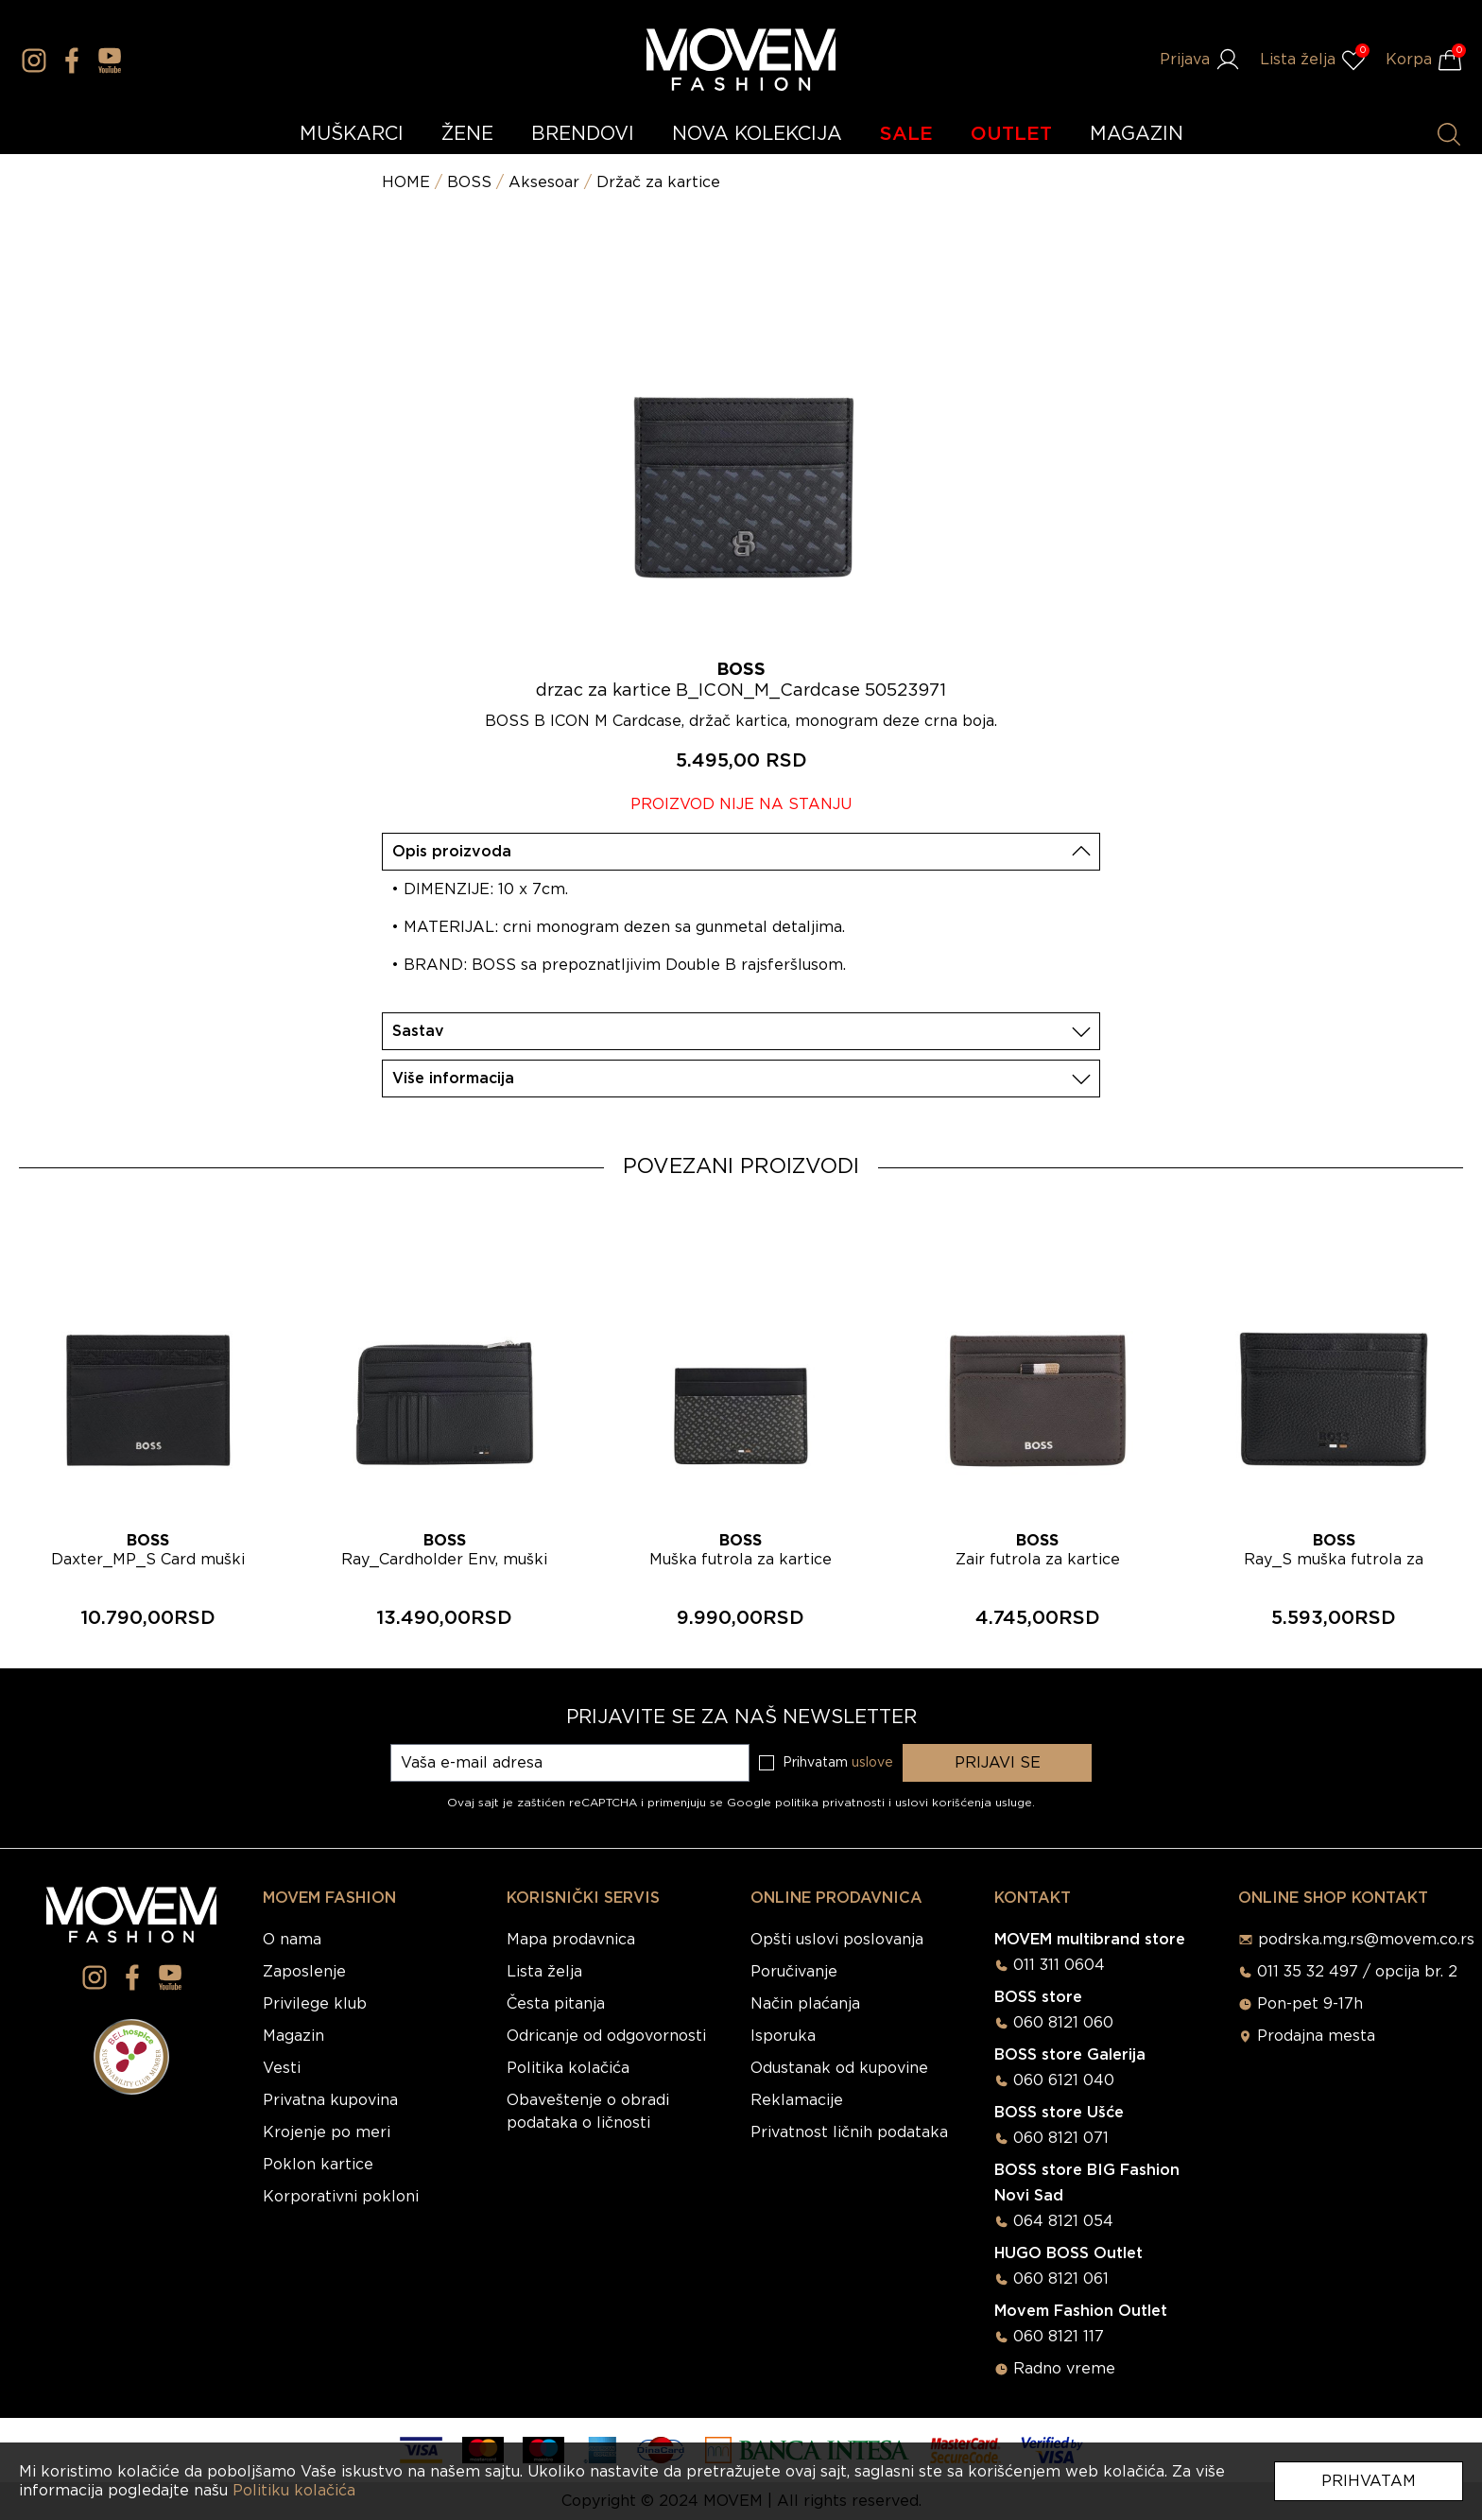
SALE (906, 134)
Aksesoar (543, 182)
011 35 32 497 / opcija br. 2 (1357, 1971)
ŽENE (467, 134)
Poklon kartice (318, 2164)
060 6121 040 (1063, 2080)
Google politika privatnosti (807, 1802)
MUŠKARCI (352, 134)
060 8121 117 (1058, 2336)
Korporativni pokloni (341, 2196)
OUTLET (1011, 134)
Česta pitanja (556, 2003)
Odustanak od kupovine (839, 2068)
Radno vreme (1064, 2368)
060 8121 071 (1061, 2138)
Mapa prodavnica (571, 1939)
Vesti (282, 2068)
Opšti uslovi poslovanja (836, 1939)
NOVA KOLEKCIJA (757, 134)
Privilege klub (315, 2003)
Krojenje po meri (326, 2132)
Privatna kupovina (330, 2100)
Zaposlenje (304, 1971)
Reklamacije (796, 2100)
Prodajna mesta (1316, 2036)
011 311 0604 (1059, 1965)
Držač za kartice (658, 182)
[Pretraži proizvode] (1449, 134)
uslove (872, 1762)
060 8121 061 (1061, 2279)
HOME (406, 182)
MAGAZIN (1136, 134)
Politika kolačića (568, 2068)
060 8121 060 (1063, 2022)
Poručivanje (793, 1971)
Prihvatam (1368, 2481)
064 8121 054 (1063, 2221)
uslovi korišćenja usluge (963, 1802)
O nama (292, 1939)
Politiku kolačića (294, 2490)
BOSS (469, 182)
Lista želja (544, 1971)
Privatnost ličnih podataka (849, 2132)
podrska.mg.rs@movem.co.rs (1366, 1939)
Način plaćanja (805, 2003)
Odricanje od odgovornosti (606, 2036)
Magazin (293, 2036)
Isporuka (783, 2036)
